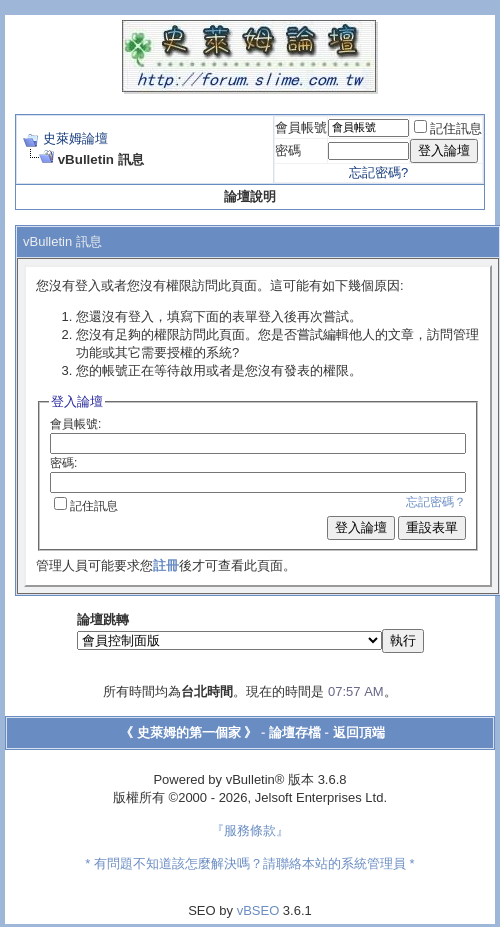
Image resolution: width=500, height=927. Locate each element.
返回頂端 (359, 732)
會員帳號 (301, 127)
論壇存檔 (295, 732)
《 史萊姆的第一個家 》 (188, 732)
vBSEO (258, 910)
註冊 (166, 565)
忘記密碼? (378, 172)
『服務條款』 (250, 830)
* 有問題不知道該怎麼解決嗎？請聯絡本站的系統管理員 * (249, 863)
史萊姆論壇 (75, 138)
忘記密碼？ (436, 502)
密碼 (288, 150)
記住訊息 (448, 128)
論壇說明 (250, 196)
